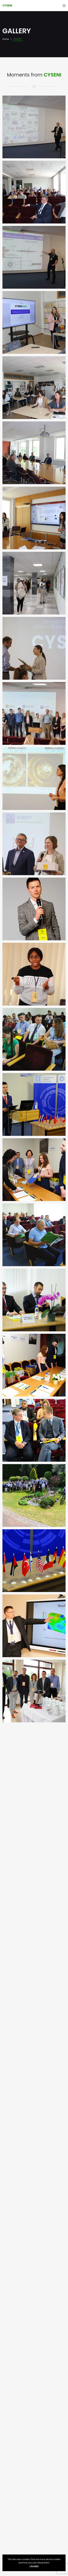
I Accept (34, 2566)
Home (5, 39)
